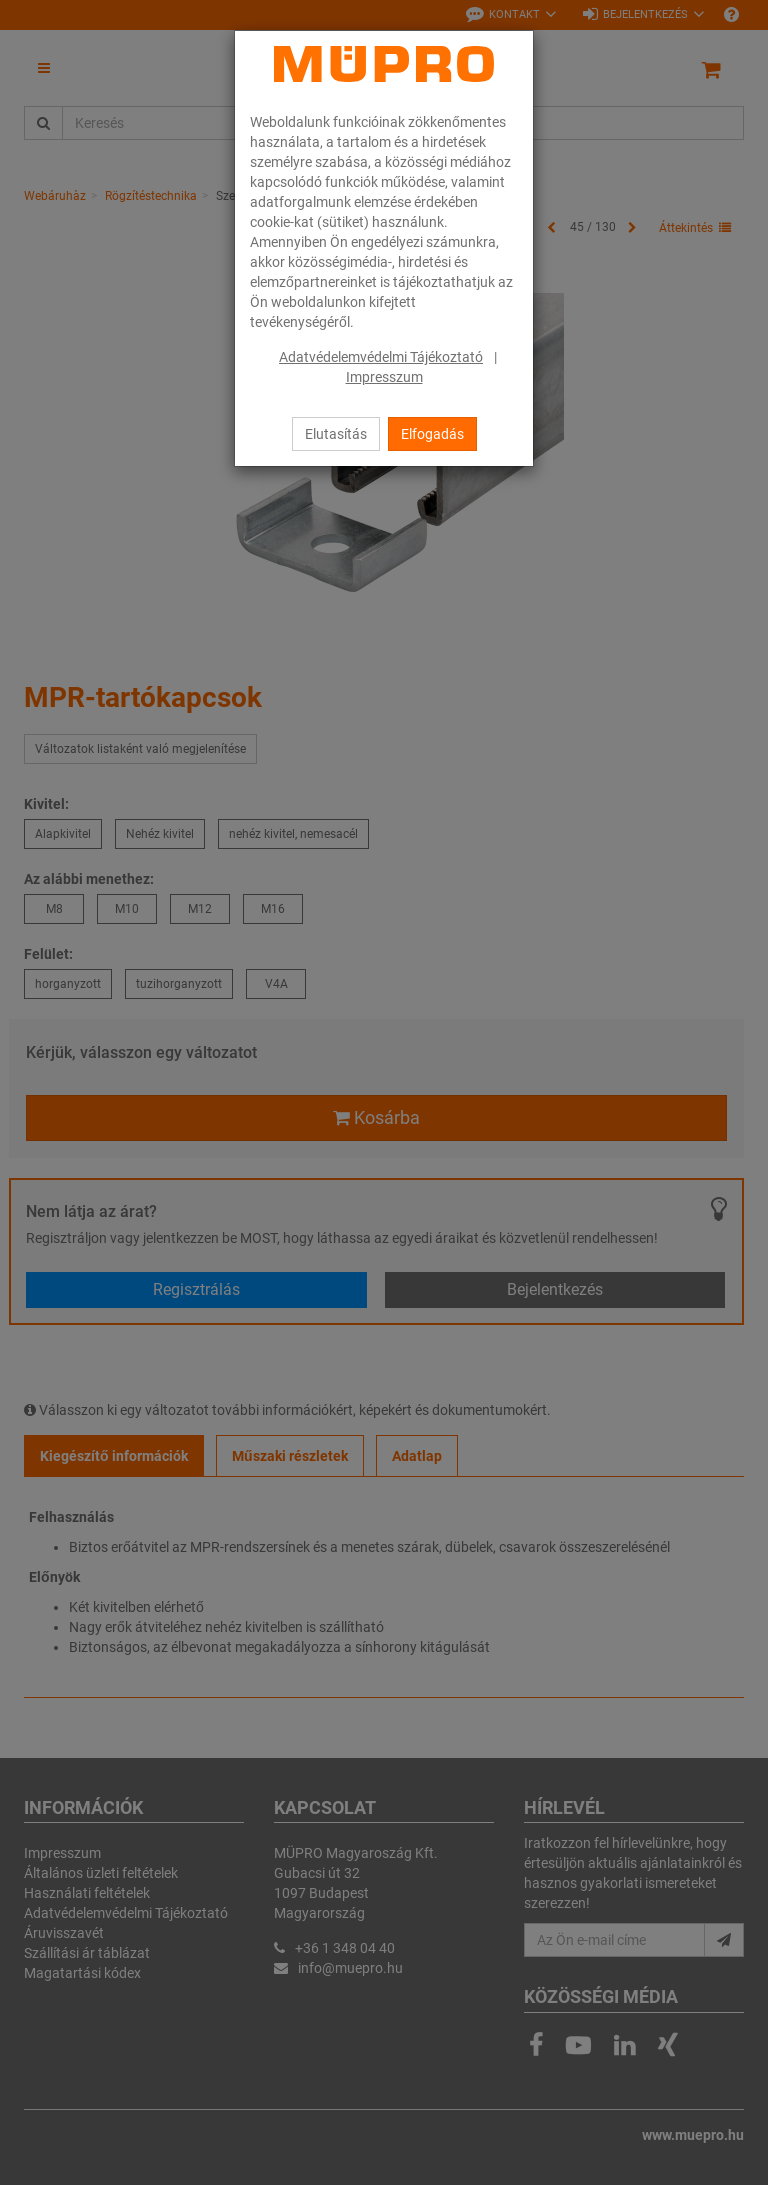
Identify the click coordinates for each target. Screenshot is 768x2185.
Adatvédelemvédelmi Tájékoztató (381, 357)
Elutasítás (336, 434)
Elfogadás (432, 434)
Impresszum (384, 377)
